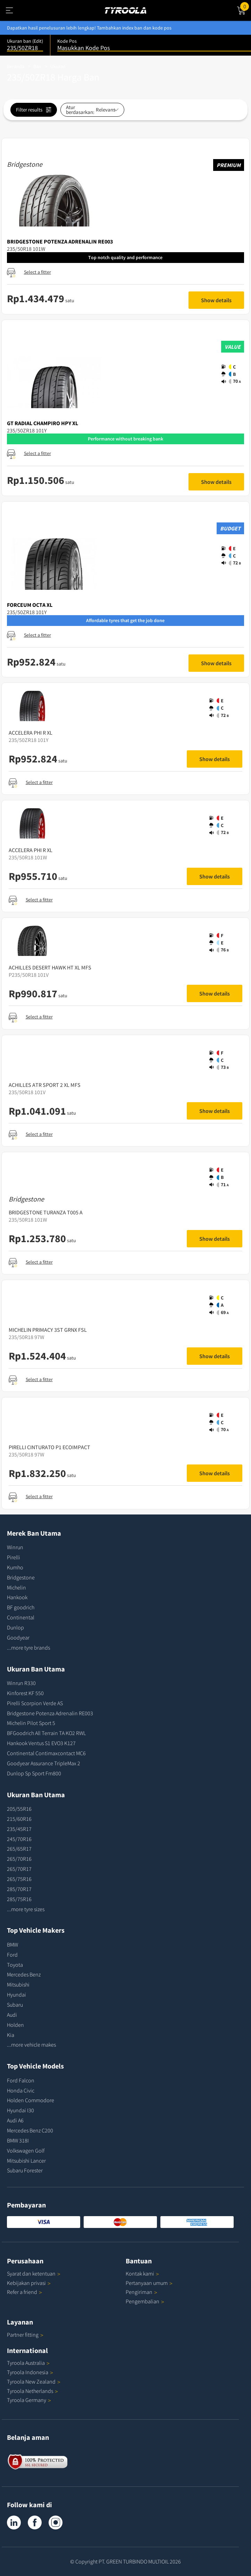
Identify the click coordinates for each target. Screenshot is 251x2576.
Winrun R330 (21, 1682)
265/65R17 (19, 1848)
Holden (15, 2024)
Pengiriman (139, 2291)
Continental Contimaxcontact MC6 (46, 1753)
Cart (245, 6)
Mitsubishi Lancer (26, 2160)
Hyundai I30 (20, 2110)
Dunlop (15, 1627)
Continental (20, 1617)
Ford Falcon (20, 2080)
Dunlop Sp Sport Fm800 (34, 1773)
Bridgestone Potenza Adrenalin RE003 (50, 1713)
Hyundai (16, 1994)
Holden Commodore (30, 2100)
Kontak (142, 2273)
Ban (37, 66)
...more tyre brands (28, 1647)
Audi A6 (15, 2120)
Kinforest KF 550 (25, 1693)
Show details (216, 300)
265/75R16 (19, 1878)
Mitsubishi (18, 1984)
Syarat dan (33, 2273)
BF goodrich (20, 1607)
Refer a (24, 2291)
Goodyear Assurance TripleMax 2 (43, 1763)
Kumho (15, 1567)
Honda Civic (20, 2090)
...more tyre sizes (25, 1909)
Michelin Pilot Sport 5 (31, 1722)
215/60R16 (19, 1818)
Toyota (15, 1964)
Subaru (15, 2004)
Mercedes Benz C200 (30, 2130)
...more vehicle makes (31, 2044)
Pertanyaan (149, 2282)
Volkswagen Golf (25, 2150)
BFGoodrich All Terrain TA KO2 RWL (46, 1732)
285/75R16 (19, 1899)
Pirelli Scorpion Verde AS (35, 1703)
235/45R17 (19, 1828)
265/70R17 (19, 1868)
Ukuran (58, 66)
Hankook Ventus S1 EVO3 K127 (41, 1743)
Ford (12, 1954)
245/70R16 (19, 1838)
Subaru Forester (25, 2170)
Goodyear (18, 1637)
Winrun (15, 1547)
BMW (12, 1944)
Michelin (16, 1587)
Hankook (17, 1597)
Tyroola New (33, 2381)
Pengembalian (142, 2301)
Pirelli (13, 1557)
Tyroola (28, 2362)
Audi (12, 2014)
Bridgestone (21, 1577)
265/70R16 (19, 1858)
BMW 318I (18, 2140)
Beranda (15, 66)
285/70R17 (19, 1888)
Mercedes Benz (24, 1974)
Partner (25, 2334)
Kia (10, 2034)
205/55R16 (19, 1808)
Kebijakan (29, 2282)
